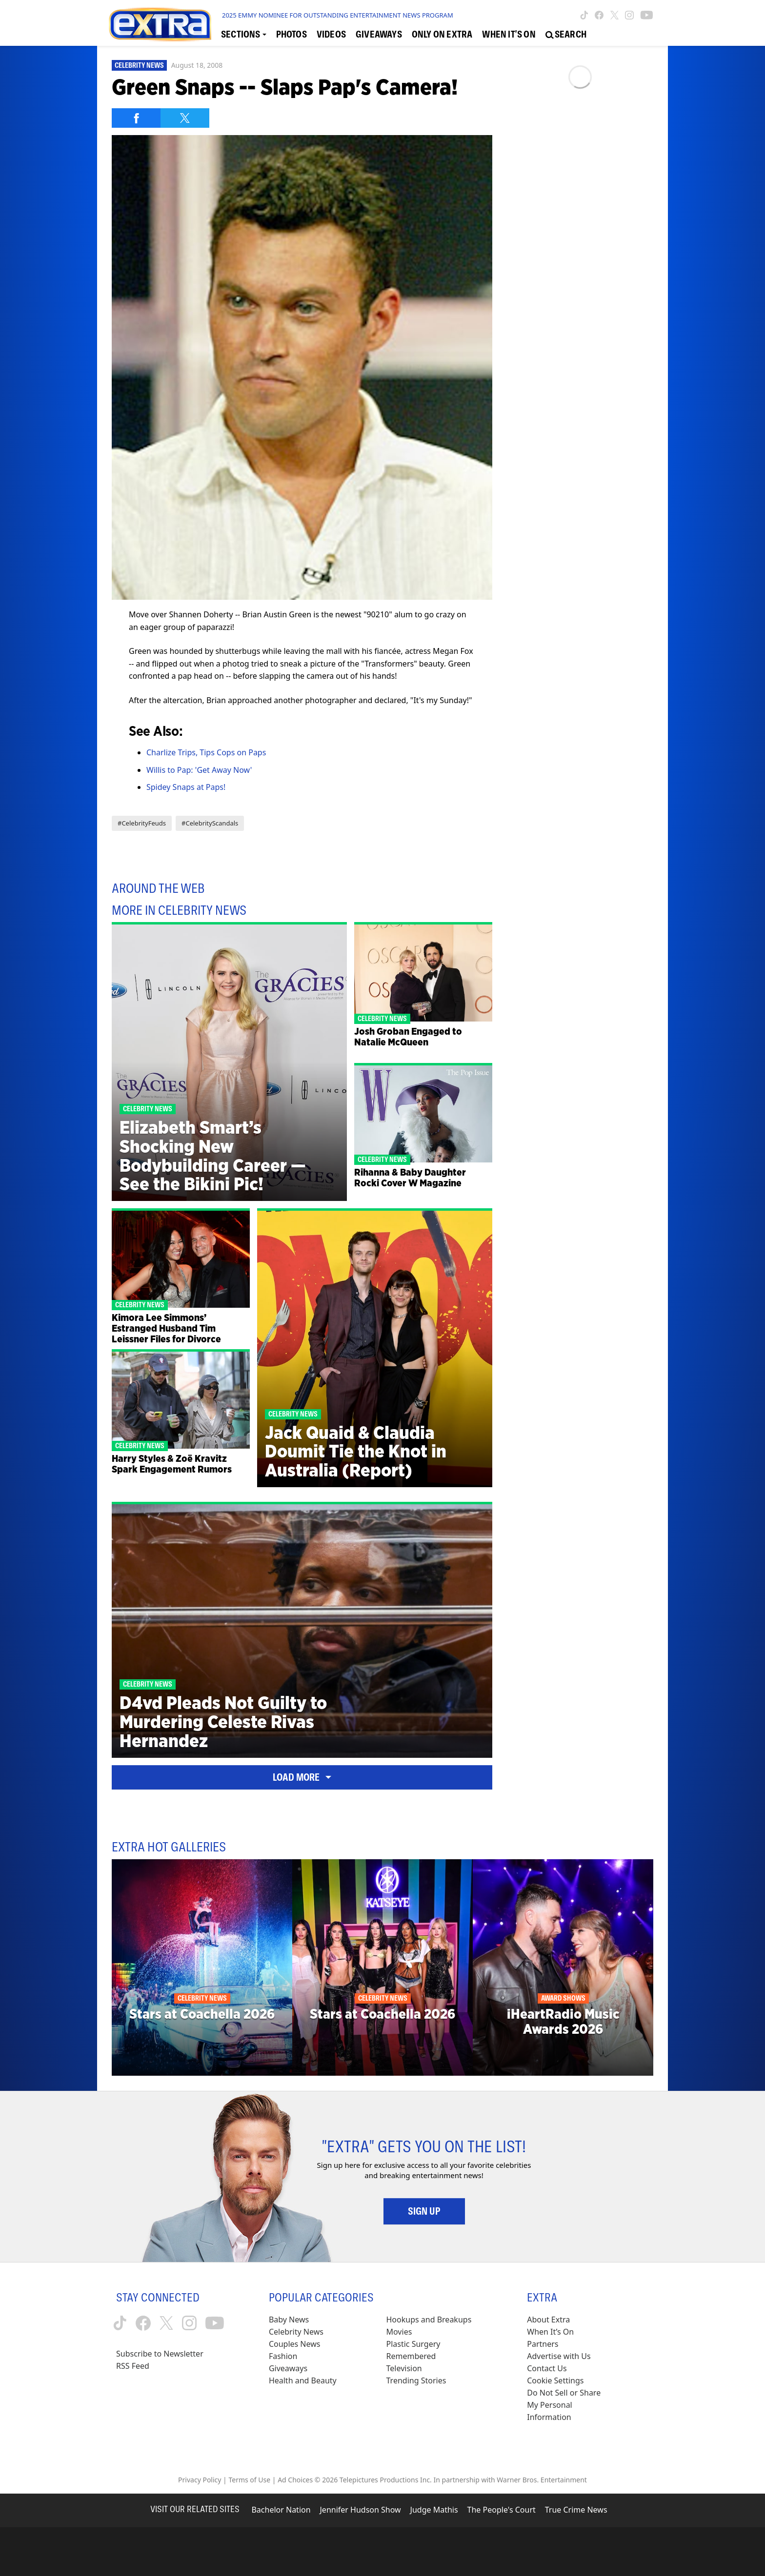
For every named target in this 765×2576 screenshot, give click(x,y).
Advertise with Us (558, 2356)
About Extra (548, 2319)
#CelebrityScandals (209, 823)
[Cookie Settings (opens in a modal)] (555, 2381)
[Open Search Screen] (566, 34)
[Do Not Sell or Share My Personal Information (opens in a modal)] (570, 2405)
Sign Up (424, 2211)
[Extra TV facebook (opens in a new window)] (599, 15)
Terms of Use (249, 2479)
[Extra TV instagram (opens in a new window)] (629, 15)
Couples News (295, 2344)
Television (404, 2368)
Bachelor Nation (280, 2509)
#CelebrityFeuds (142, 823)
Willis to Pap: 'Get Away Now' (199, 770)
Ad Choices (295, 2479)
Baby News (289, 2319)
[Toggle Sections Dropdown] (243, 34)
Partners (542, 2344)
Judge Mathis (434, 2509)
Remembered (411, 2356)
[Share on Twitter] (185, 118)
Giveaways (288, 2368)
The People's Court (501, 2509)
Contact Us (546, 2368)
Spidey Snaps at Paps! (185, 787)
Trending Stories (416, 2380)
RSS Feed (132, 2365)
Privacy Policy (199, 2479)
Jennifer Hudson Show (360, 2509)
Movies (399, 2331)
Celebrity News (139, 65)
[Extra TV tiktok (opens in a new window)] (584, 15)
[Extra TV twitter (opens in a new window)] (614, 15)
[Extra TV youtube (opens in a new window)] (646, 15)
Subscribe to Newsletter (159, 2353)
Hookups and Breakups (429, 2319)
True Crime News (576, 2509)
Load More (302, 1777)
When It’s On (550, 2331)
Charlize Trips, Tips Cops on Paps (206, 752)
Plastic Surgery (413, 2344)
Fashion (283, 2356)
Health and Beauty (303, 2380)
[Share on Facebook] (136, 118)
